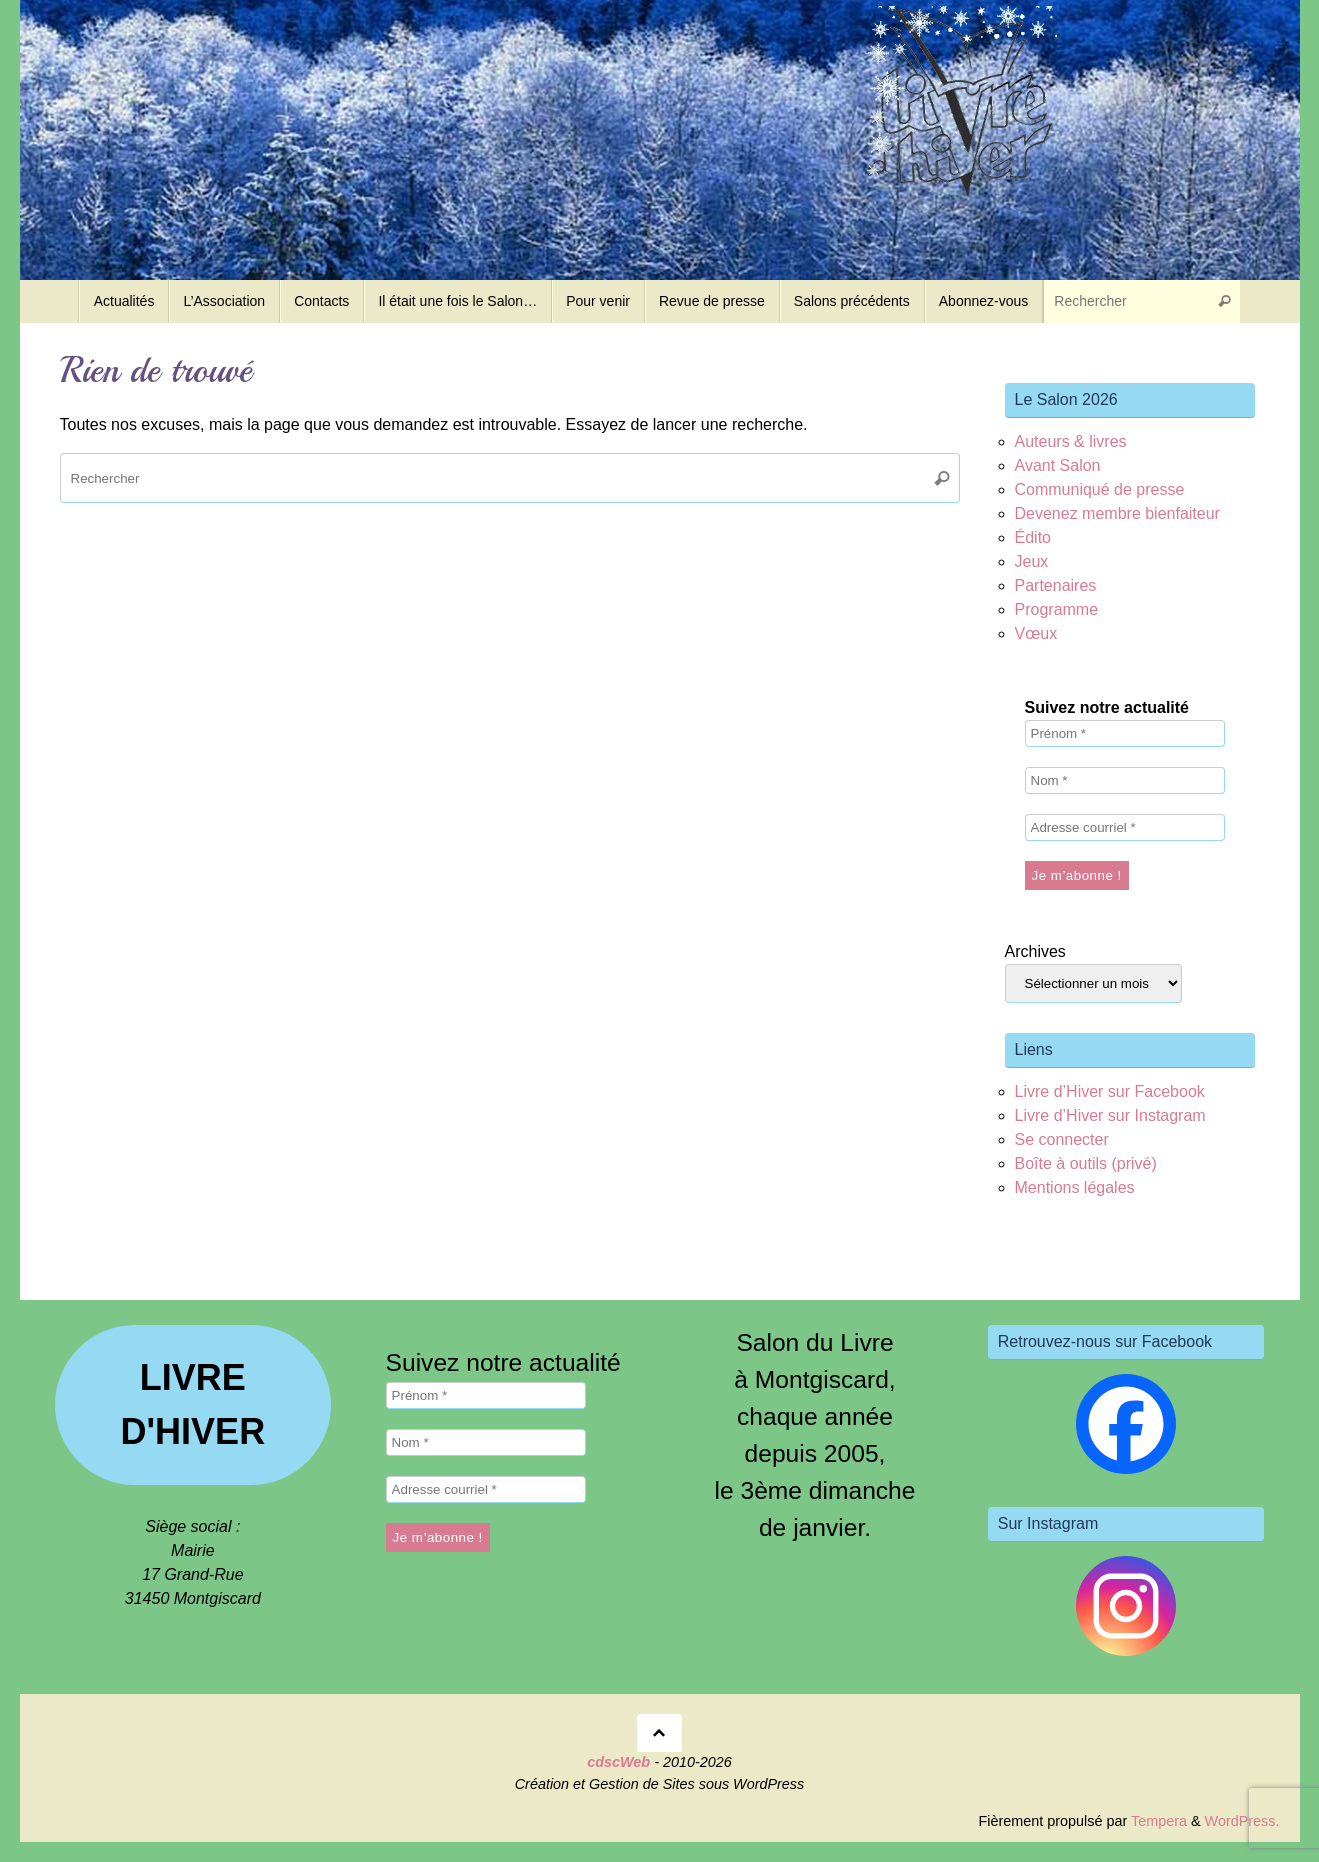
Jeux (1032, 561)
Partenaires (1056, 585)
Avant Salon (1058, 465)
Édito (1033, 537)
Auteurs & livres (1071, 441)
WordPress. (1242, 1821)
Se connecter (1062, 1139)
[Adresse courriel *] (1125, 827)
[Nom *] (1125, 780)
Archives (1035, 951)
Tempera (1159, 1821)
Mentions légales (1075, 1187)
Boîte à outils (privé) (1086, 1163)
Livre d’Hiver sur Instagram (1110, 1115)
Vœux (1036, 633)
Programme (1057, 609)
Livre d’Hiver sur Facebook (1110, 1091)
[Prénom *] (1125, 733)
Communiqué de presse (1100, 489)
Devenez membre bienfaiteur (1117, 513)
